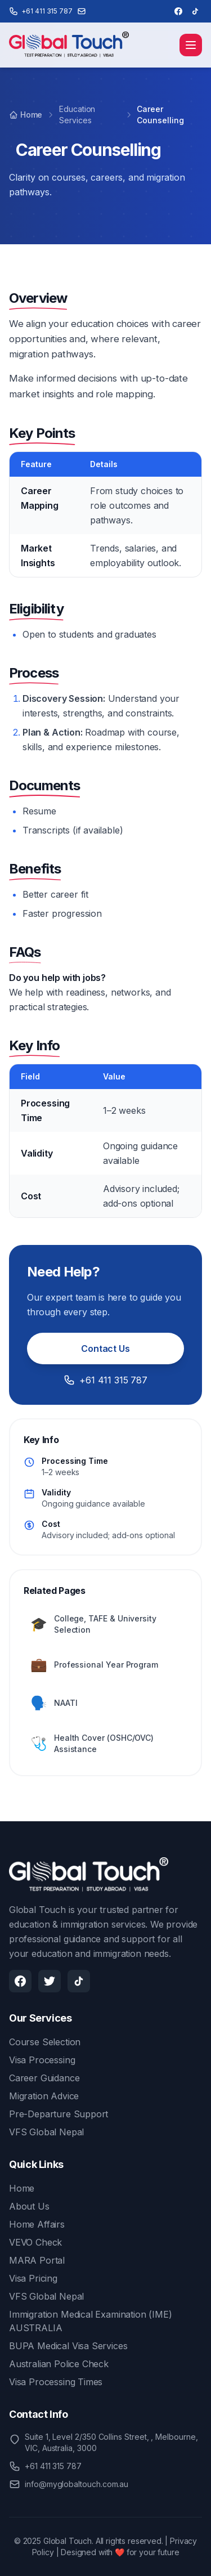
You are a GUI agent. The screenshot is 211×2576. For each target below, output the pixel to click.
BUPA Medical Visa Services (68, 2345)
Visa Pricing (33, 2278)
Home (25, 114)
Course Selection (44, 2042)
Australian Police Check (59, 2363)
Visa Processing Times (55, 2381)
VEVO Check (35, 2242)
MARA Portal (37, 2260)
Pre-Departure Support (58, 2114)
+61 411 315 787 (105, 1380)
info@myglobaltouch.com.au (76, 2484)
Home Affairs (37, 2224)
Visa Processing (42, 2060)
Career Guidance (44, 2078)
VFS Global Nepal (46, 2132)
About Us (29, 2206)
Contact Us (105, 1348)
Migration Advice (44, 2096)
